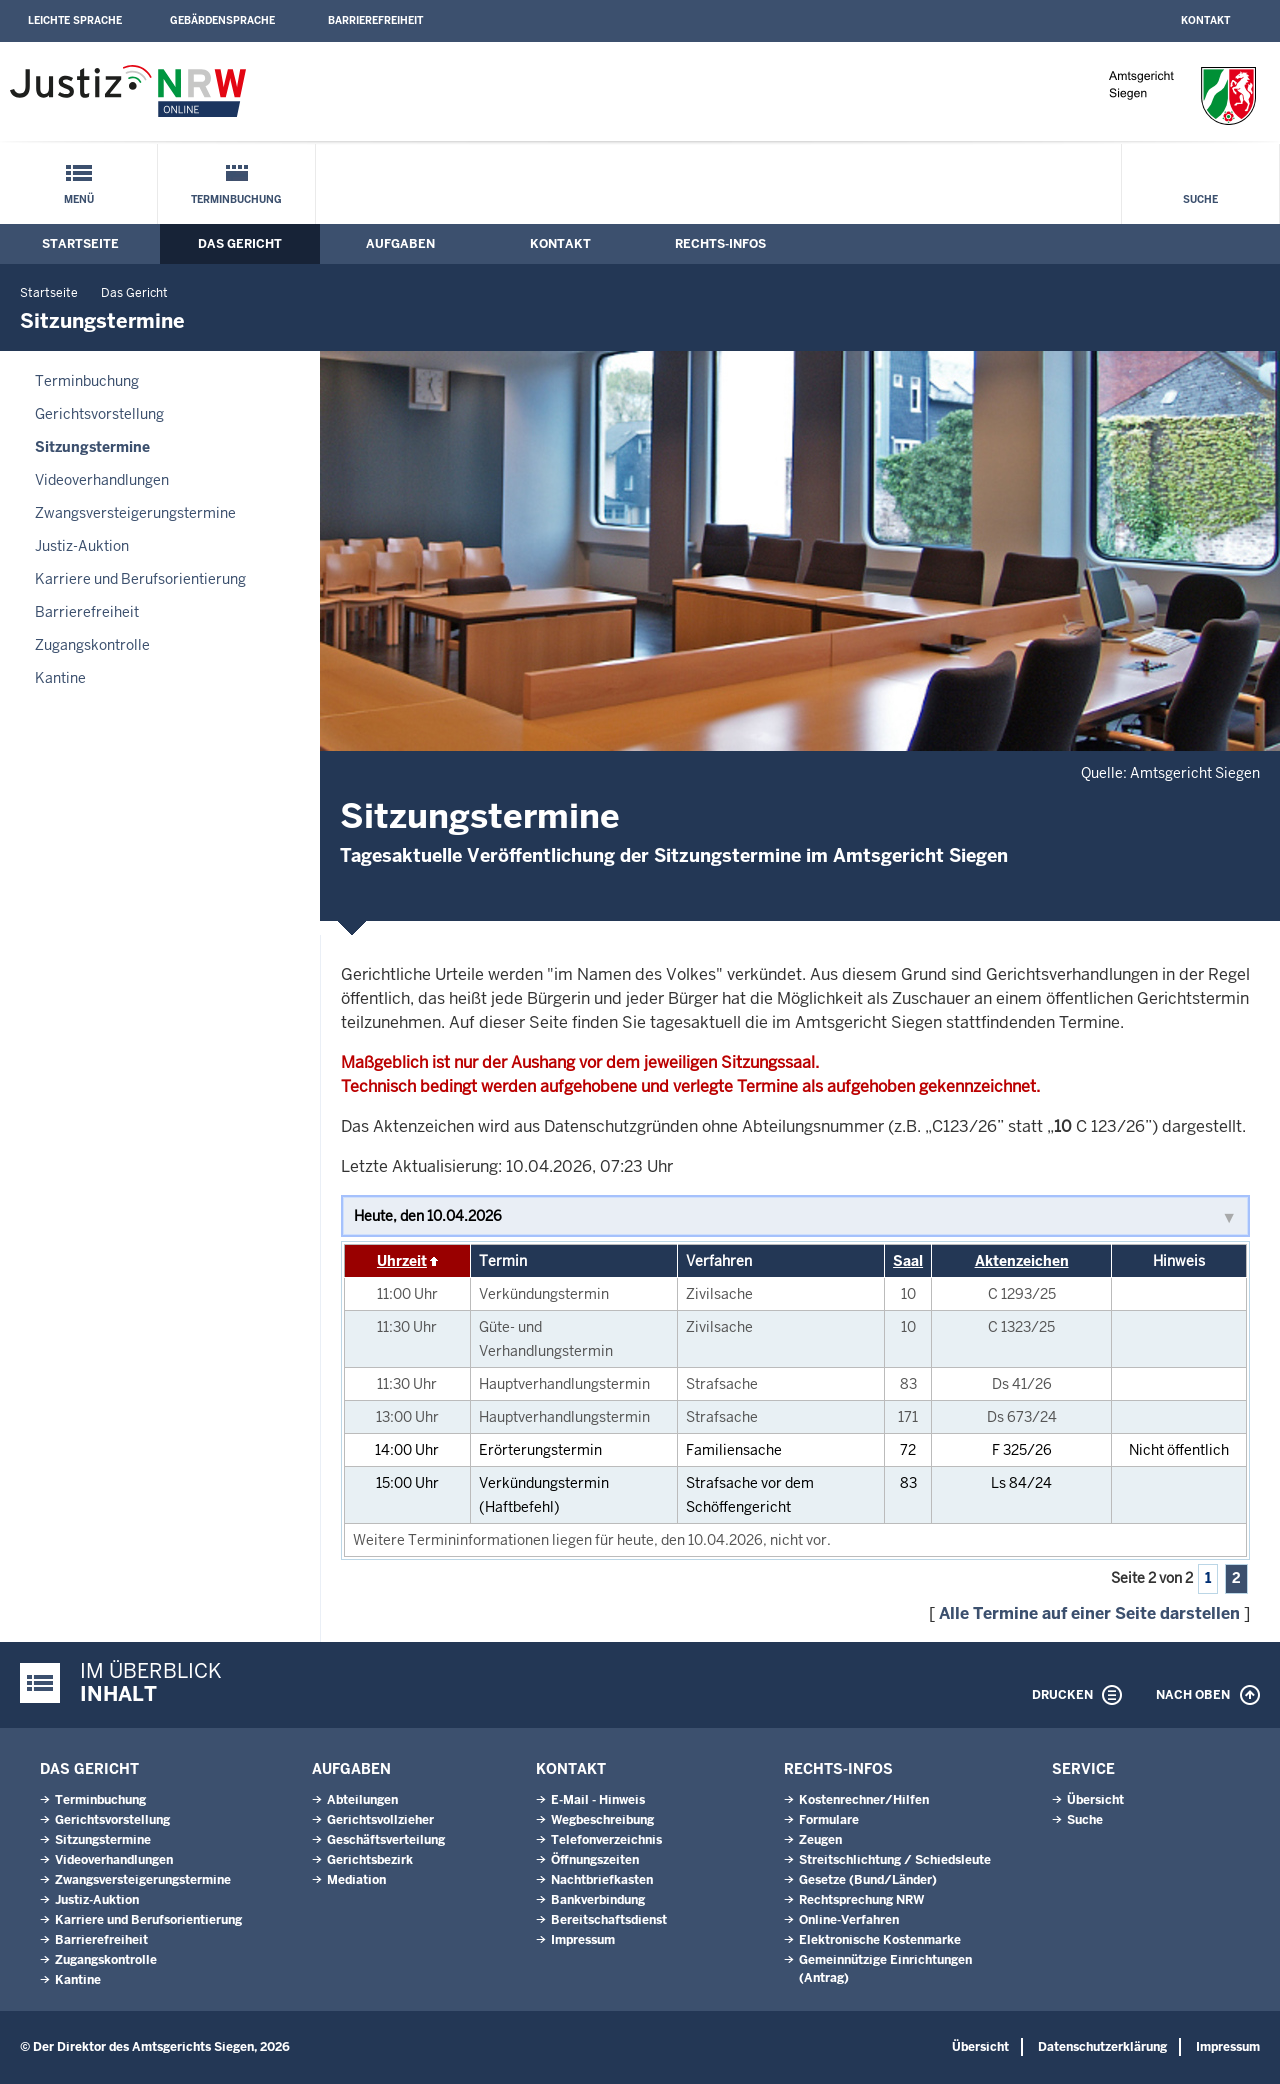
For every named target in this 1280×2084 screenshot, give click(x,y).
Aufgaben (400, 244)
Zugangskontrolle (92, 645)
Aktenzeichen (1022, 1261)
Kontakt (1205, 20)
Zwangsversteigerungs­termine (135, 513)
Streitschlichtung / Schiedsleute (895, 1860)
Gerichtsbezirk (370, 1860)
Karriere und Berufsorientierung (140, 579)
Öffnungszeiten (595, 1860)
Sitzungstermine (92, 447)
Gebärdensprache (222, 20)
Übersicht (1095, 1800)
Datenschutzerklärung (1102, 2047)
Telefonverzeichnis (606, 1840)
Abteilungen (362, 1800)
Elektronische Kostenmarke (880, 1940)
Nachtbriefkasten (602, 1880)
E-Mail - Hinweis (598, 1800)
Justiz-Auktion (82, 546)
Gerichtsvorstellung (99, 414)
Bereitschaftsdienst (609, 1920)
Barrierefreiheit (375, 20)
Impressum (583, 1940)
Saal (908, 1261)
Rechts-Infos (720, 244)
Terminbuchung (236, 199)
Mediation (356, 1880)
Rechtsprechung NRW (861, 1900)
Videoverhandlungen (102, 480)
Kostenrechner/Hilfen (864, 1800)
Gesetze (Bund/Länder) (868, 1880)
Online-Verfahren (849, 1920)
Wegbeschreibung (602, 1820)
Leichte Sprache (75, 20)
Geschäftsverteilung (386, 1840)
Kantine (60, 678)
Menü (79, 199)
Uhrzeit (402, 1261)
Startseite (80, 244)
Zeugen (820, 1840)
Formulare (829, 1820)
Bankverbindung (598, 1900)
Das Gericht (240, 244)
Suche (1200, 199)
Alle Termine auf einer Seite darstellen (1089, 1613)
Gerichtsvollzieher (380, 1820)
